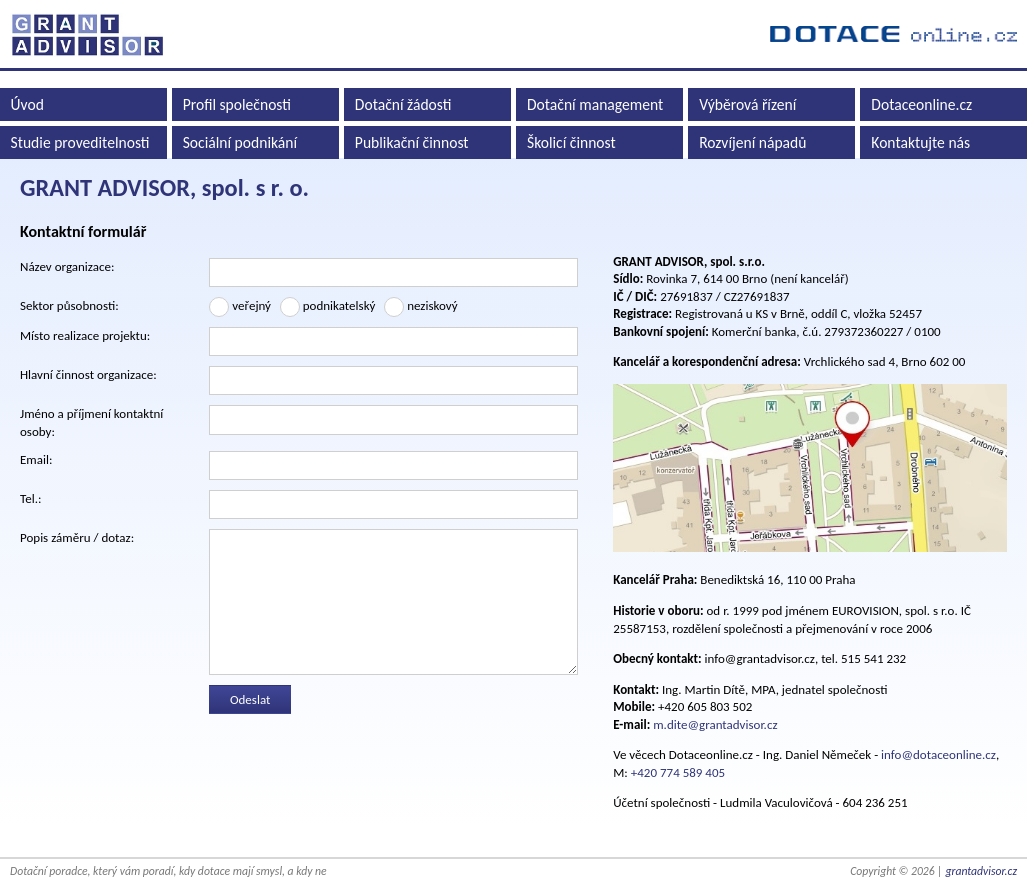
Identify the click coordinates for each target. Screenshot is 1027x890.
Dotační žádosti (403, 104)
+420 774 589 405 (678, 772)
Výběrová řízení (747, 104)
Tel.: (30, 498)
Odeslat (250, 699)
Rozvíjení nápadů (752, 142)
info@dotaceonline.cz (938, 754)
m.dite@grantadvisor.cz (715, 724)
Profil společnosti (237, 104)
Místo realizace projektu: (85, 335)
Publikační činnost (412, 142)
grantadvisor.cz (981, 871)
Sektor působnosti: (69, 305)
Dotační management (595, 104)
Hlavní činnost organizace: (88, 374)
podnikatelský (328, 307)
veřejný (240, 307)
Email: (36, 459)
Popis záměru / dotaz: (77, 537)
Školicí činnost (571, 142)
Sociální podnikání (240, 142)
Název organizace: (67, 266)
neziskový (420, 307)
